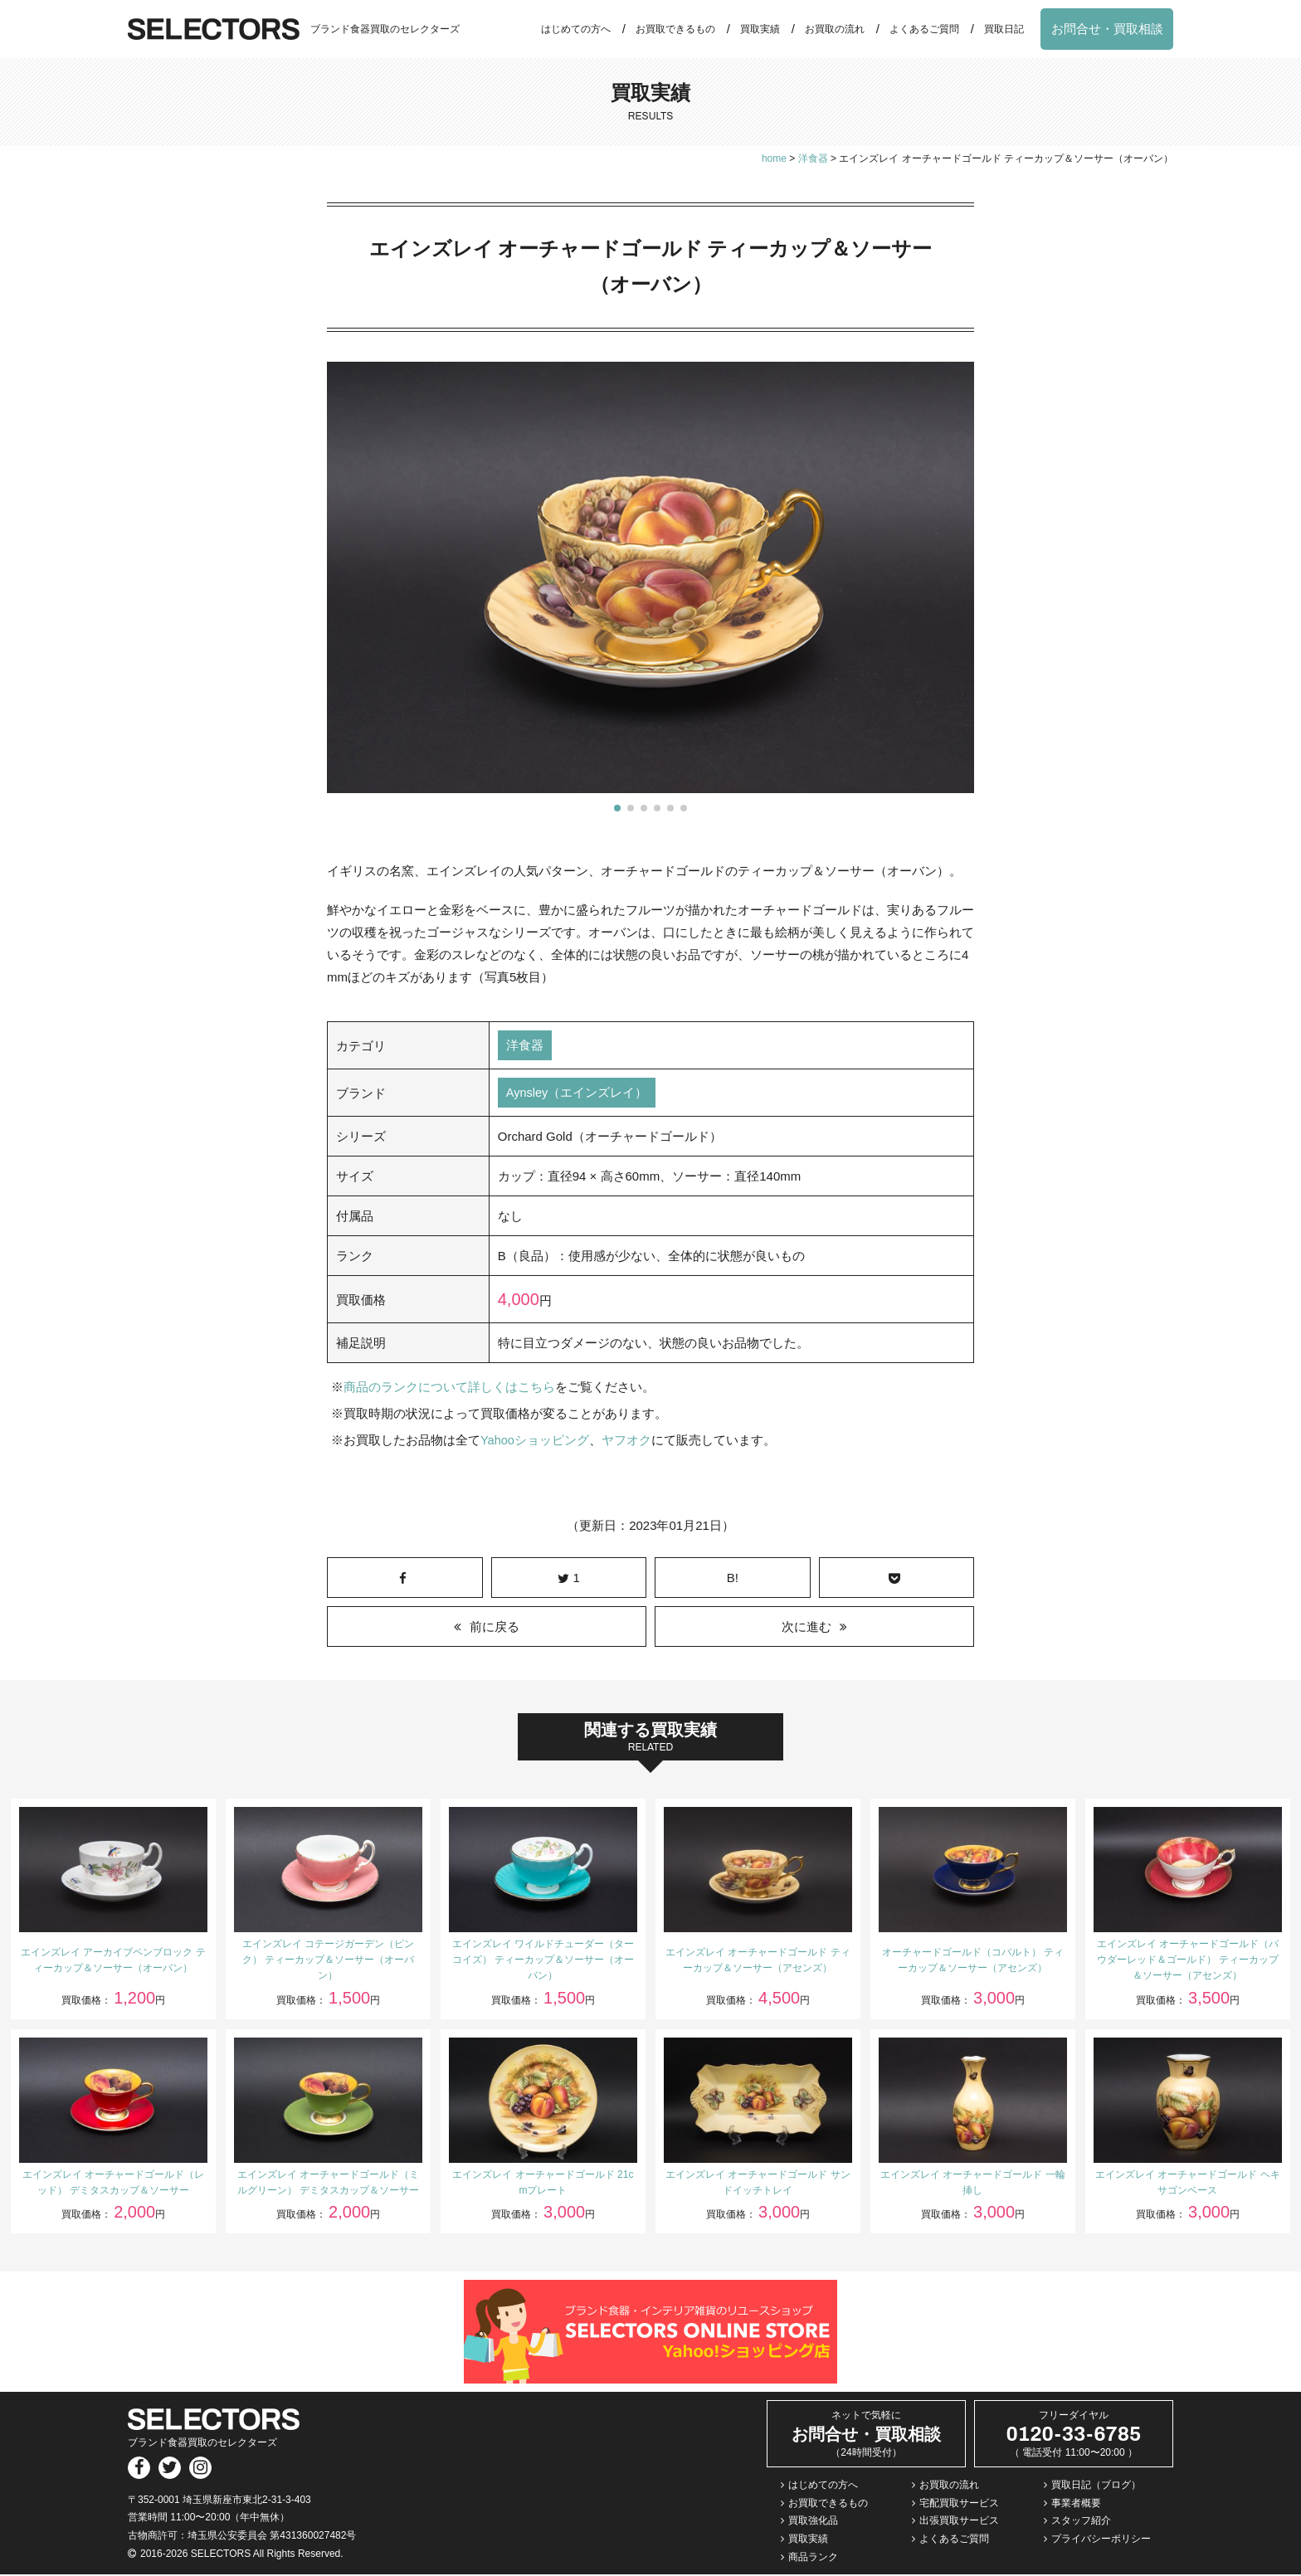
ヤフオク (627, 1441)
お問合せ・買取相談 (1107, 29)
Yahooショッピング (535, 1441)
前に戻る (494, 1627)
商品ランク (813, 2558)
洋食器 (524, 1046)
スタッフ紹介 (1081, 2522)
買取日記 (1004, 29)
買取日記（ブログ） (1096, 2486)
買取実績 (760, 29)
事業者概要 (1076, 2504)
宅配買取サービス (959, 2504)
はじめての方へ (576, 29)
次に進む (806, 1627)
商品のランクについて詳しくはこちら (449, 1388)
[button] (617, 808)
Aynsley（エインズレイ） (577, 1094)
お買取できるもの (675, 29)
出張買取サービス (959, 2522)
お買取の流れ (835, 29)
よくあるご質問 (924, 29)
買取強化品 (813, 2522)
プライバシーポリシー (1101, 2539)
